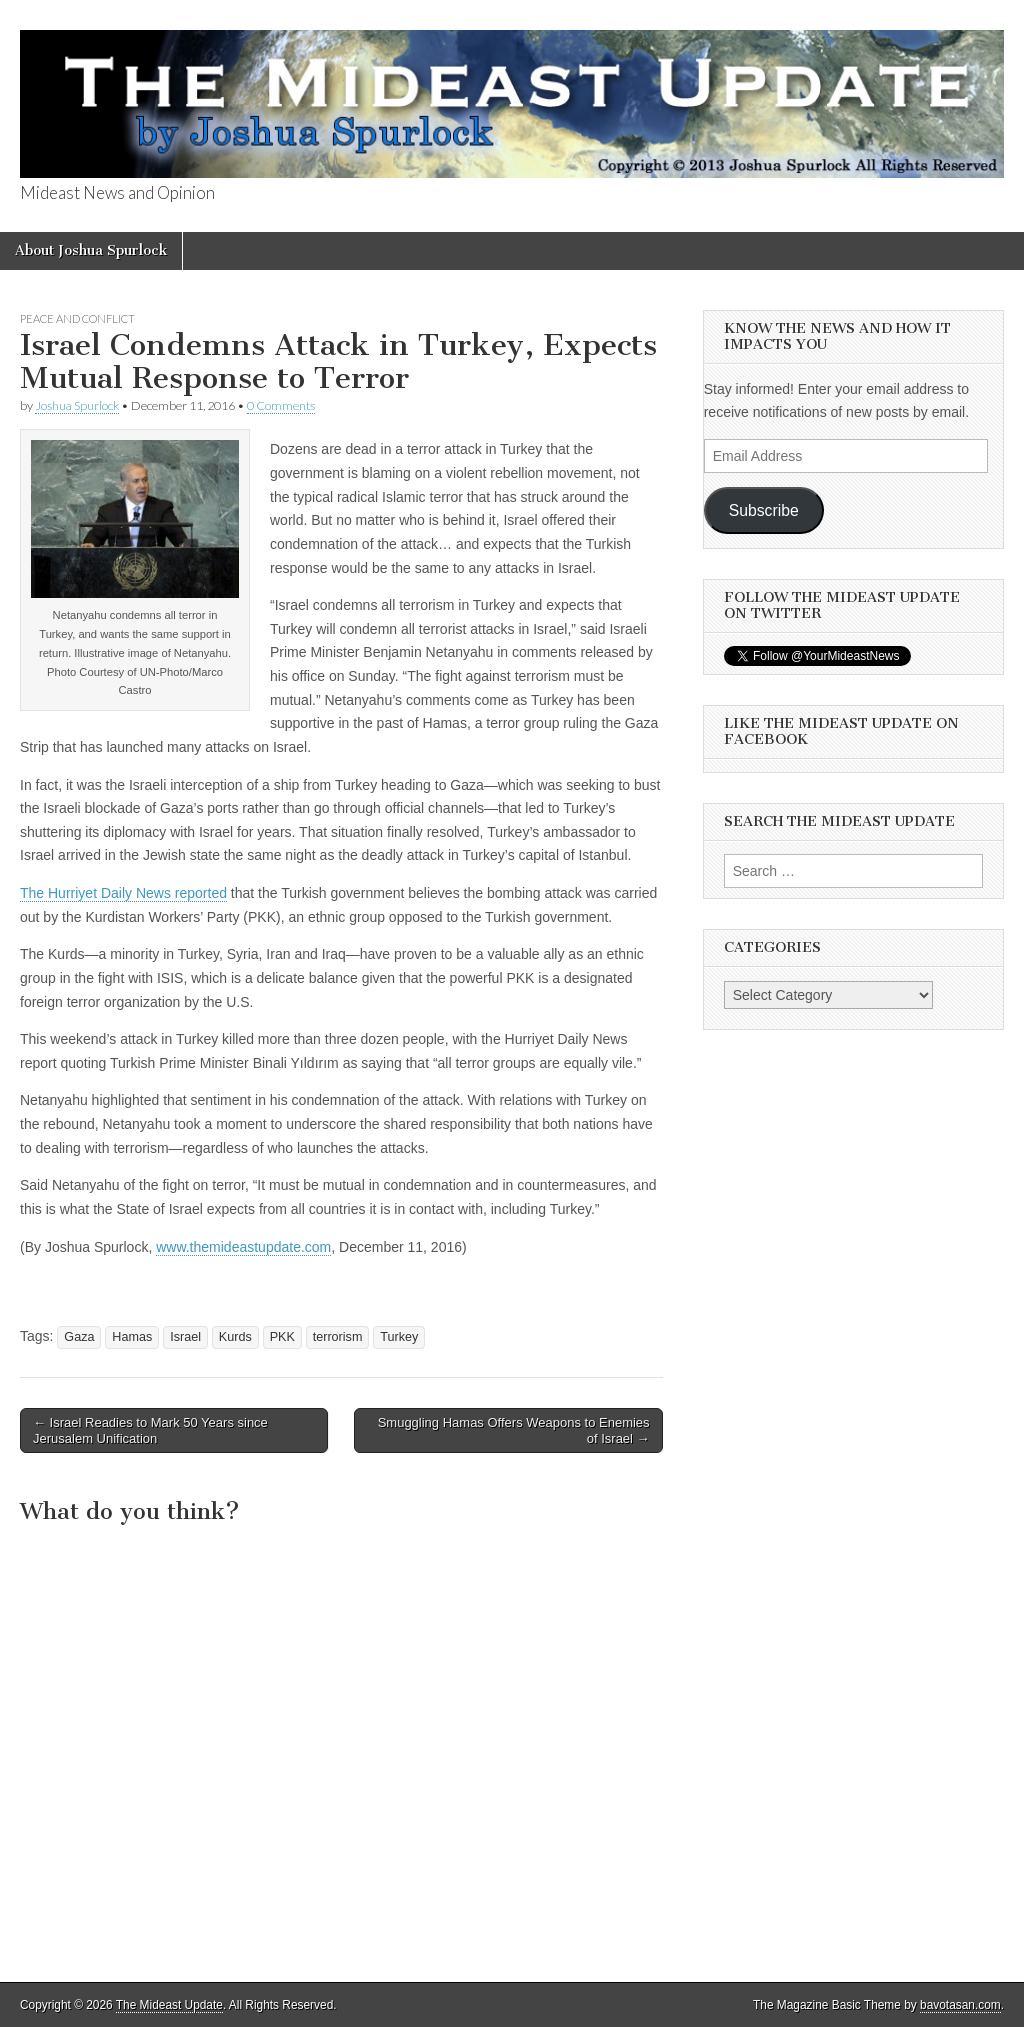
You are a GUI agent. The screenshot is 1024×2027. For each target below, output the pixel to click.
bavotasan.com (960, 2005)
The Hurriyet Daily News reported (123, 893)
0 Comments (281, 405)
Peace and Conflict (77, 318)
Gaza (79, 1337)
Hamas (132, 1337)
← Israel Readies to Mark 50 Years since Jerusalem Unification (150, 1430)
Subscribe (764, 510)
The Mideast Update (169, 2005)
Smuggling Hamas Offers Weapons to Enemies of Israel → (514, 1430)
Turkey (399, 1337)
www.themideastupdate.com (243, 1247)
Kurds (235, 1337)
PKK (282, 1337)
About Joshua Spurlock (91, 250)
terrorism (338, 1337)
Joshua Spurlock (77, 405)
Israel (185, 1337)
